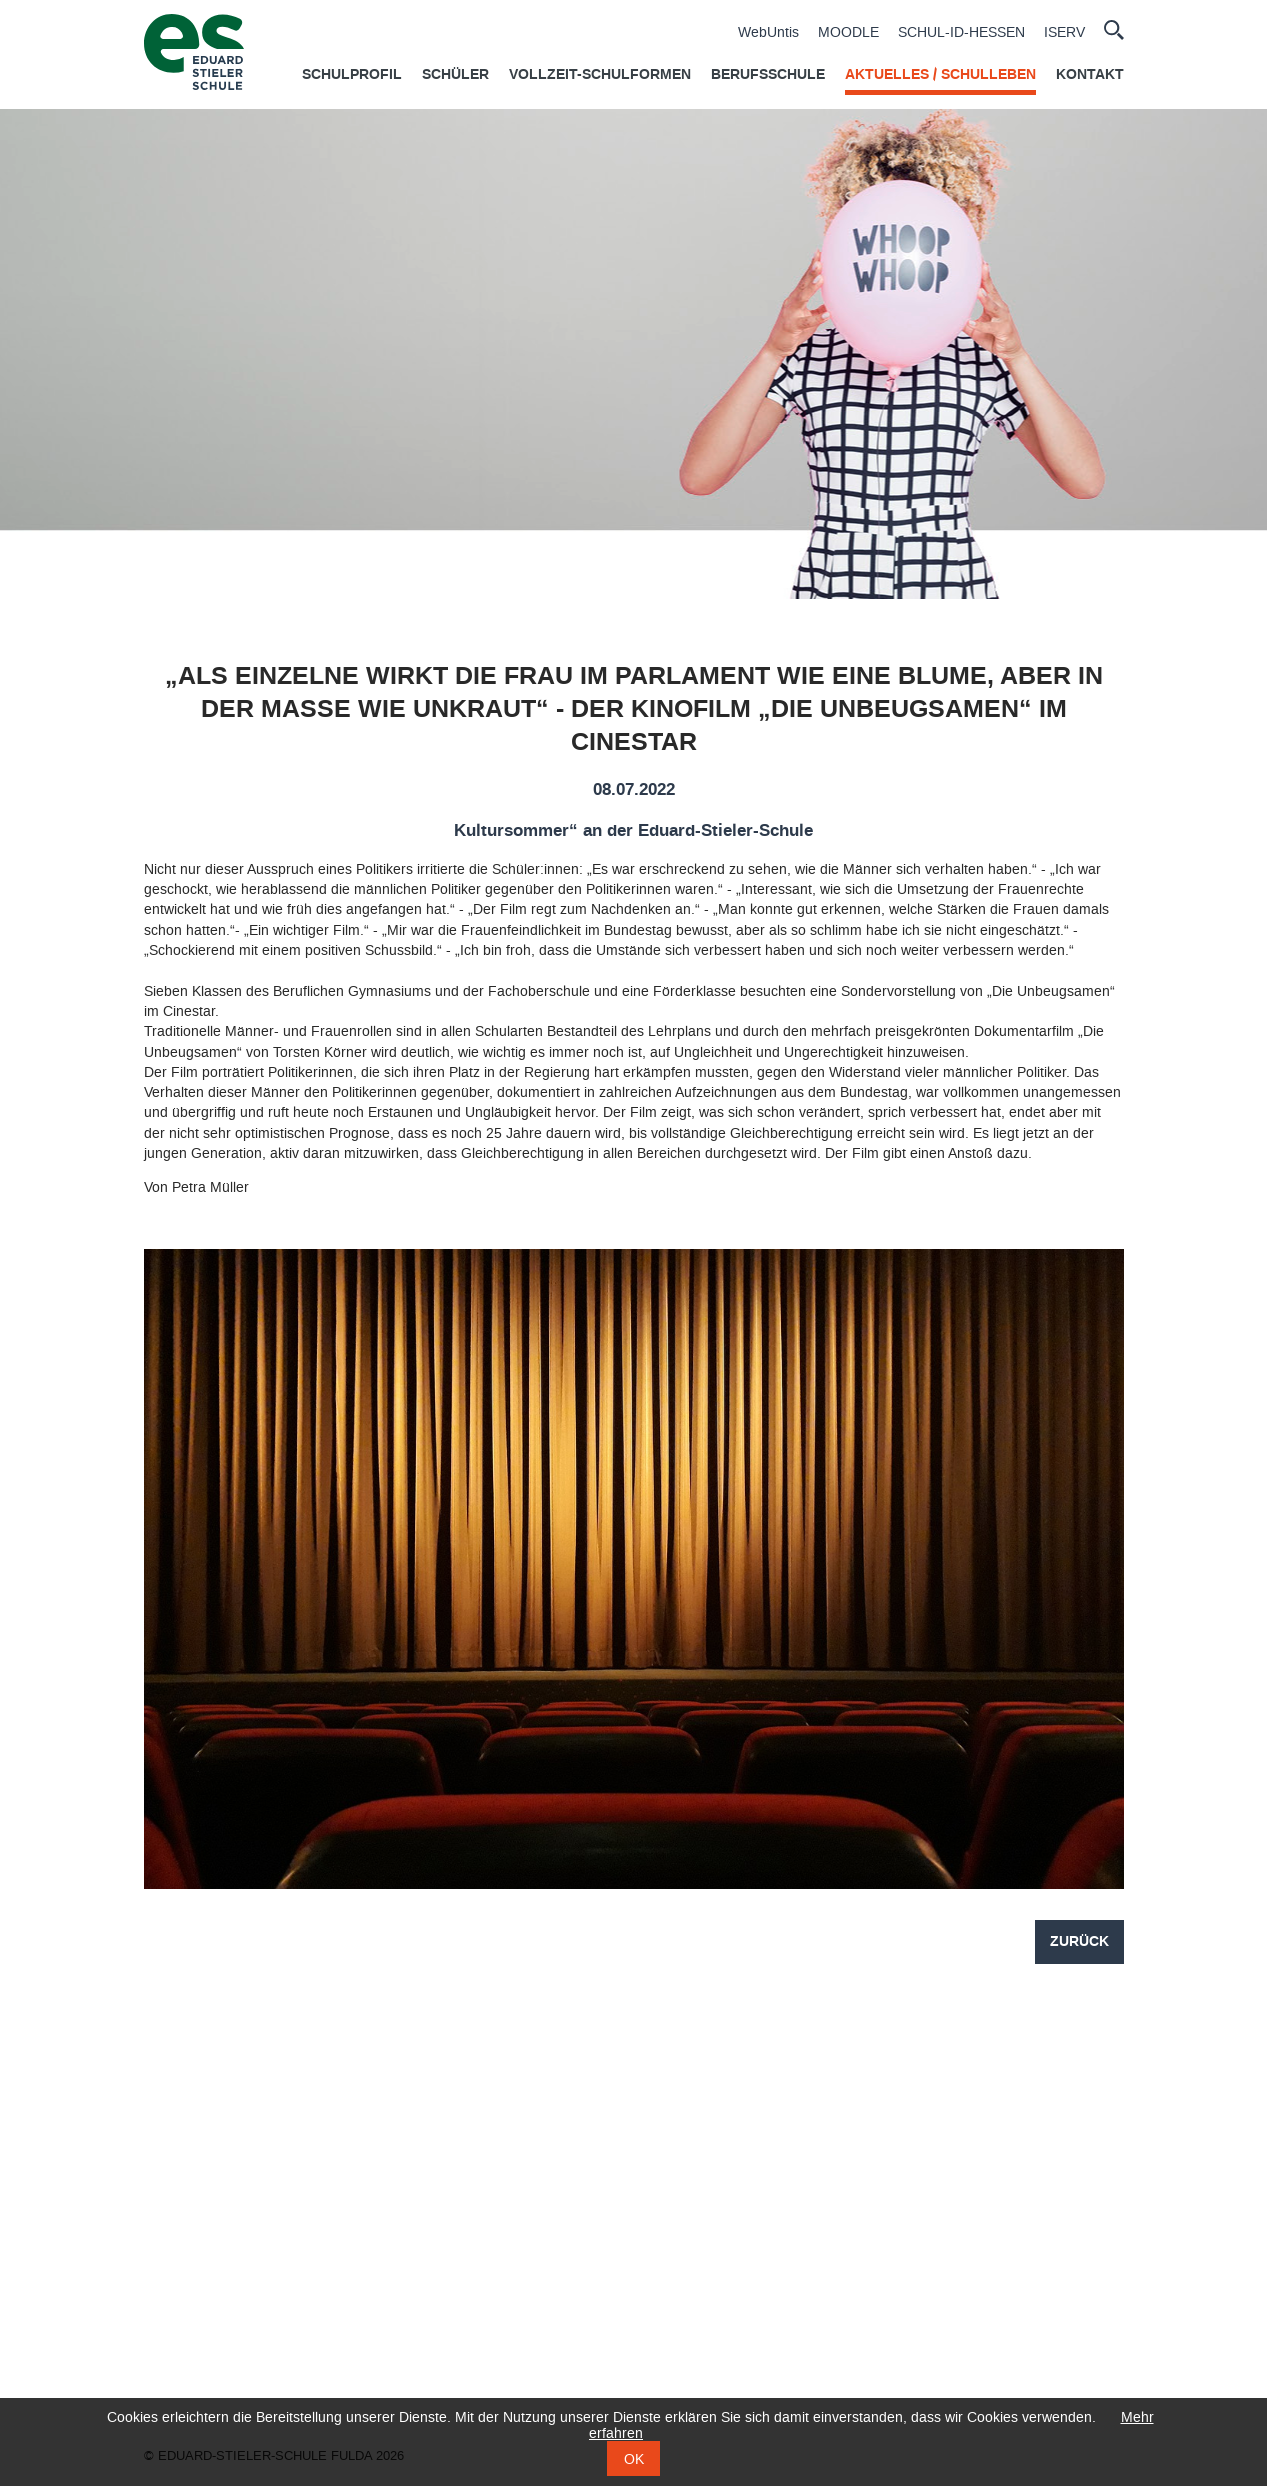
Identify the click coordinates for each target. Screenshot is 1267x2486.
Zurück (1079, 1942)
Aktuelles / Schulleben (940, 75)
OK (634, 2459)
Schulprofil (352, 75)
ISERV (1064, 33)
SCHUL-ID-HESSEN (961, 33)
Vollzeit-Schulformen (600, 75)
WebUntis (768, 33)
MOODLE (848, 33)
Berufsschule (768, 75)
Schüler (455, 75)
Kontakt (1090, 75)
